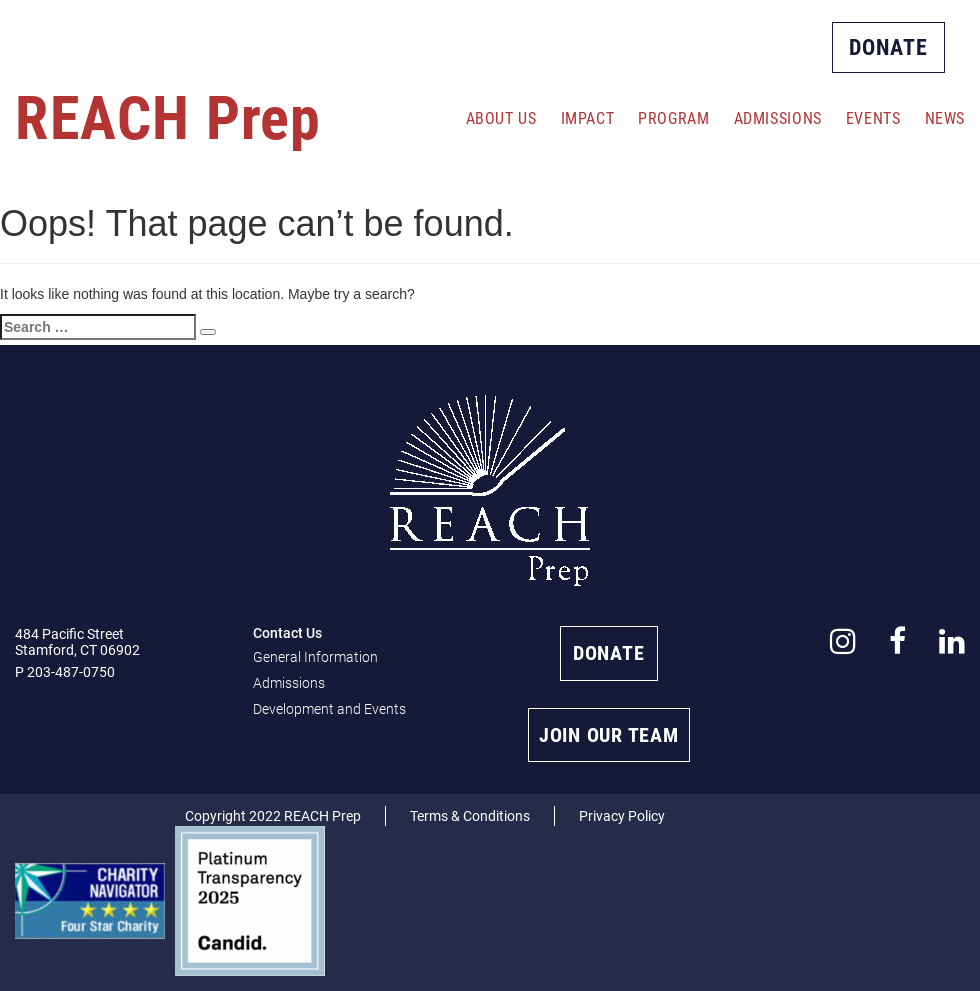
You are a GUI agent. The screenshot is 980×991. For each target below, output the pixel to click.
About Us (501, 118)
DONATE (888, 47)
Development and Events (329, 709)
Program (673, 118)
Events (873, 118)
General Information (315, 657)
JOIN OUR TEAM (609, 735)
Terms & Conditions (470, 816)
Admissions (778, 118)
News (945, 118)
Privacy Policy (622, 816)
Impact (588, 118)
